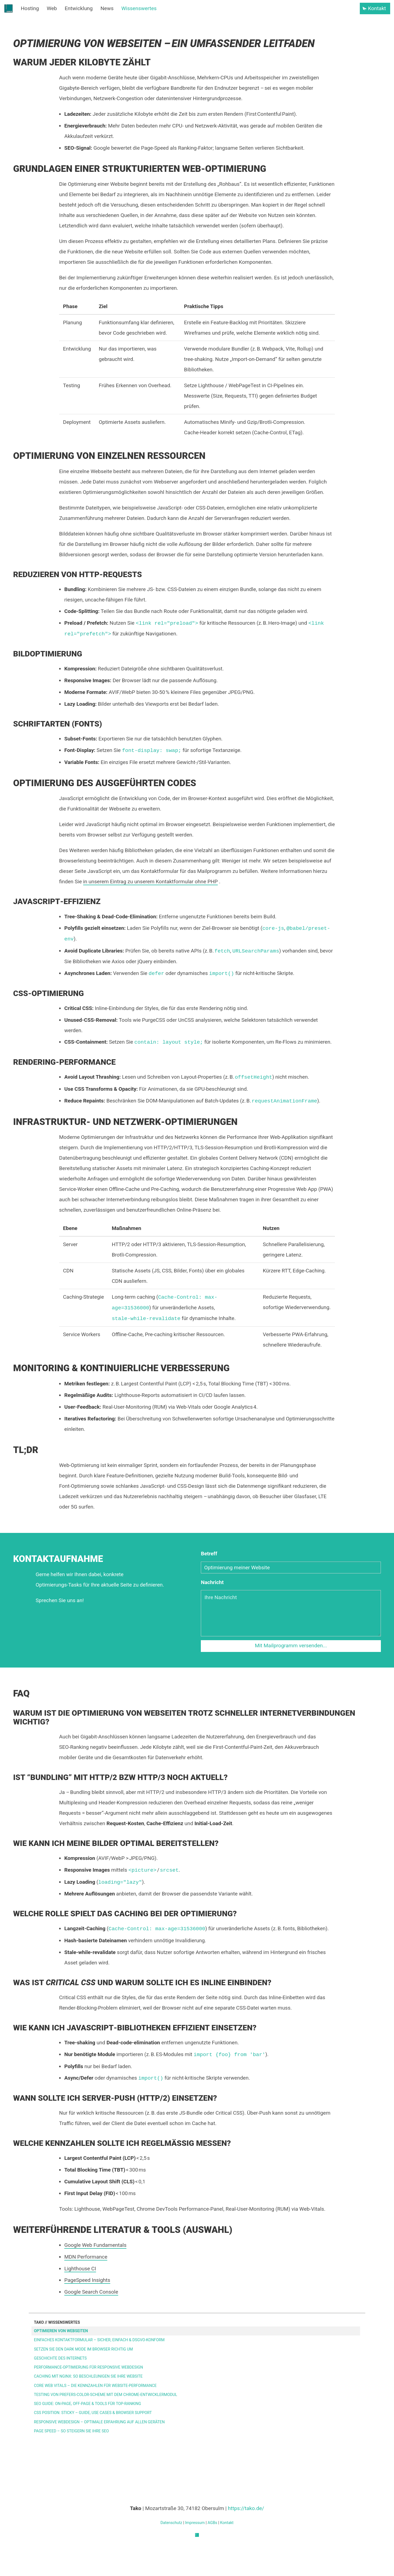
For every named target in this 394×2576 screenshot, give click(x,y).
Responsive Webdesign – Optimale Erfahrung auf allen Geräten (99, 2422)
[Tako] (197, 2536)
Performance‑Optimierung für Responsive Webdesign (88, 2367)
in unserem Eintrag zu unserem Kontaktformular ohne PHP (150, 881)
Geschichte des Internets (60, 2358)
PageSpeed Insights (87, 2280)
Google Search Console (91, 2292)
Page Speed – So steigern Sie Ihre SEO (71, 2431)
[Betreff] (291, 1567)
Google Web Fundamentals (95, 2245)
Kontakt (226, 2522)
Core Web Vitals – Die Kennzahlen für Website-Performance (95, 2385)
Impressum (195, 2522)
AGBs (212, 2522)
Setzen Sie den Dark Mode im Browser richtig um (83, 2349)
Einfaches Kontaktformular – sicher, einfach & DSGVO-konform (99, 2340)
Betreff (209, 1553)
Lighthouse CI (80, 2268)
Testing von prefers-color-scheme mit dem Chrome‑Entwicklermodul (105, 2394)
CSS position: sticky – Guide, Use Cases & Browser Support (93, 2412)
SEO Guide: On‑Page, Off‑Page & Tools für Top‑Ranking (87, 2403)
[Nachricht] (291, 1613)
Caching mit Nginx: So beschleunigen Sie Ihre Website (88, 2376)
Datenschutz (171, 2522)
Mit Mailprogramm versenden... (291, 1645)
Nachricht (212, 1582)
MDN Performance (85, 2257)
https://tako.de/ (246, 2508)
